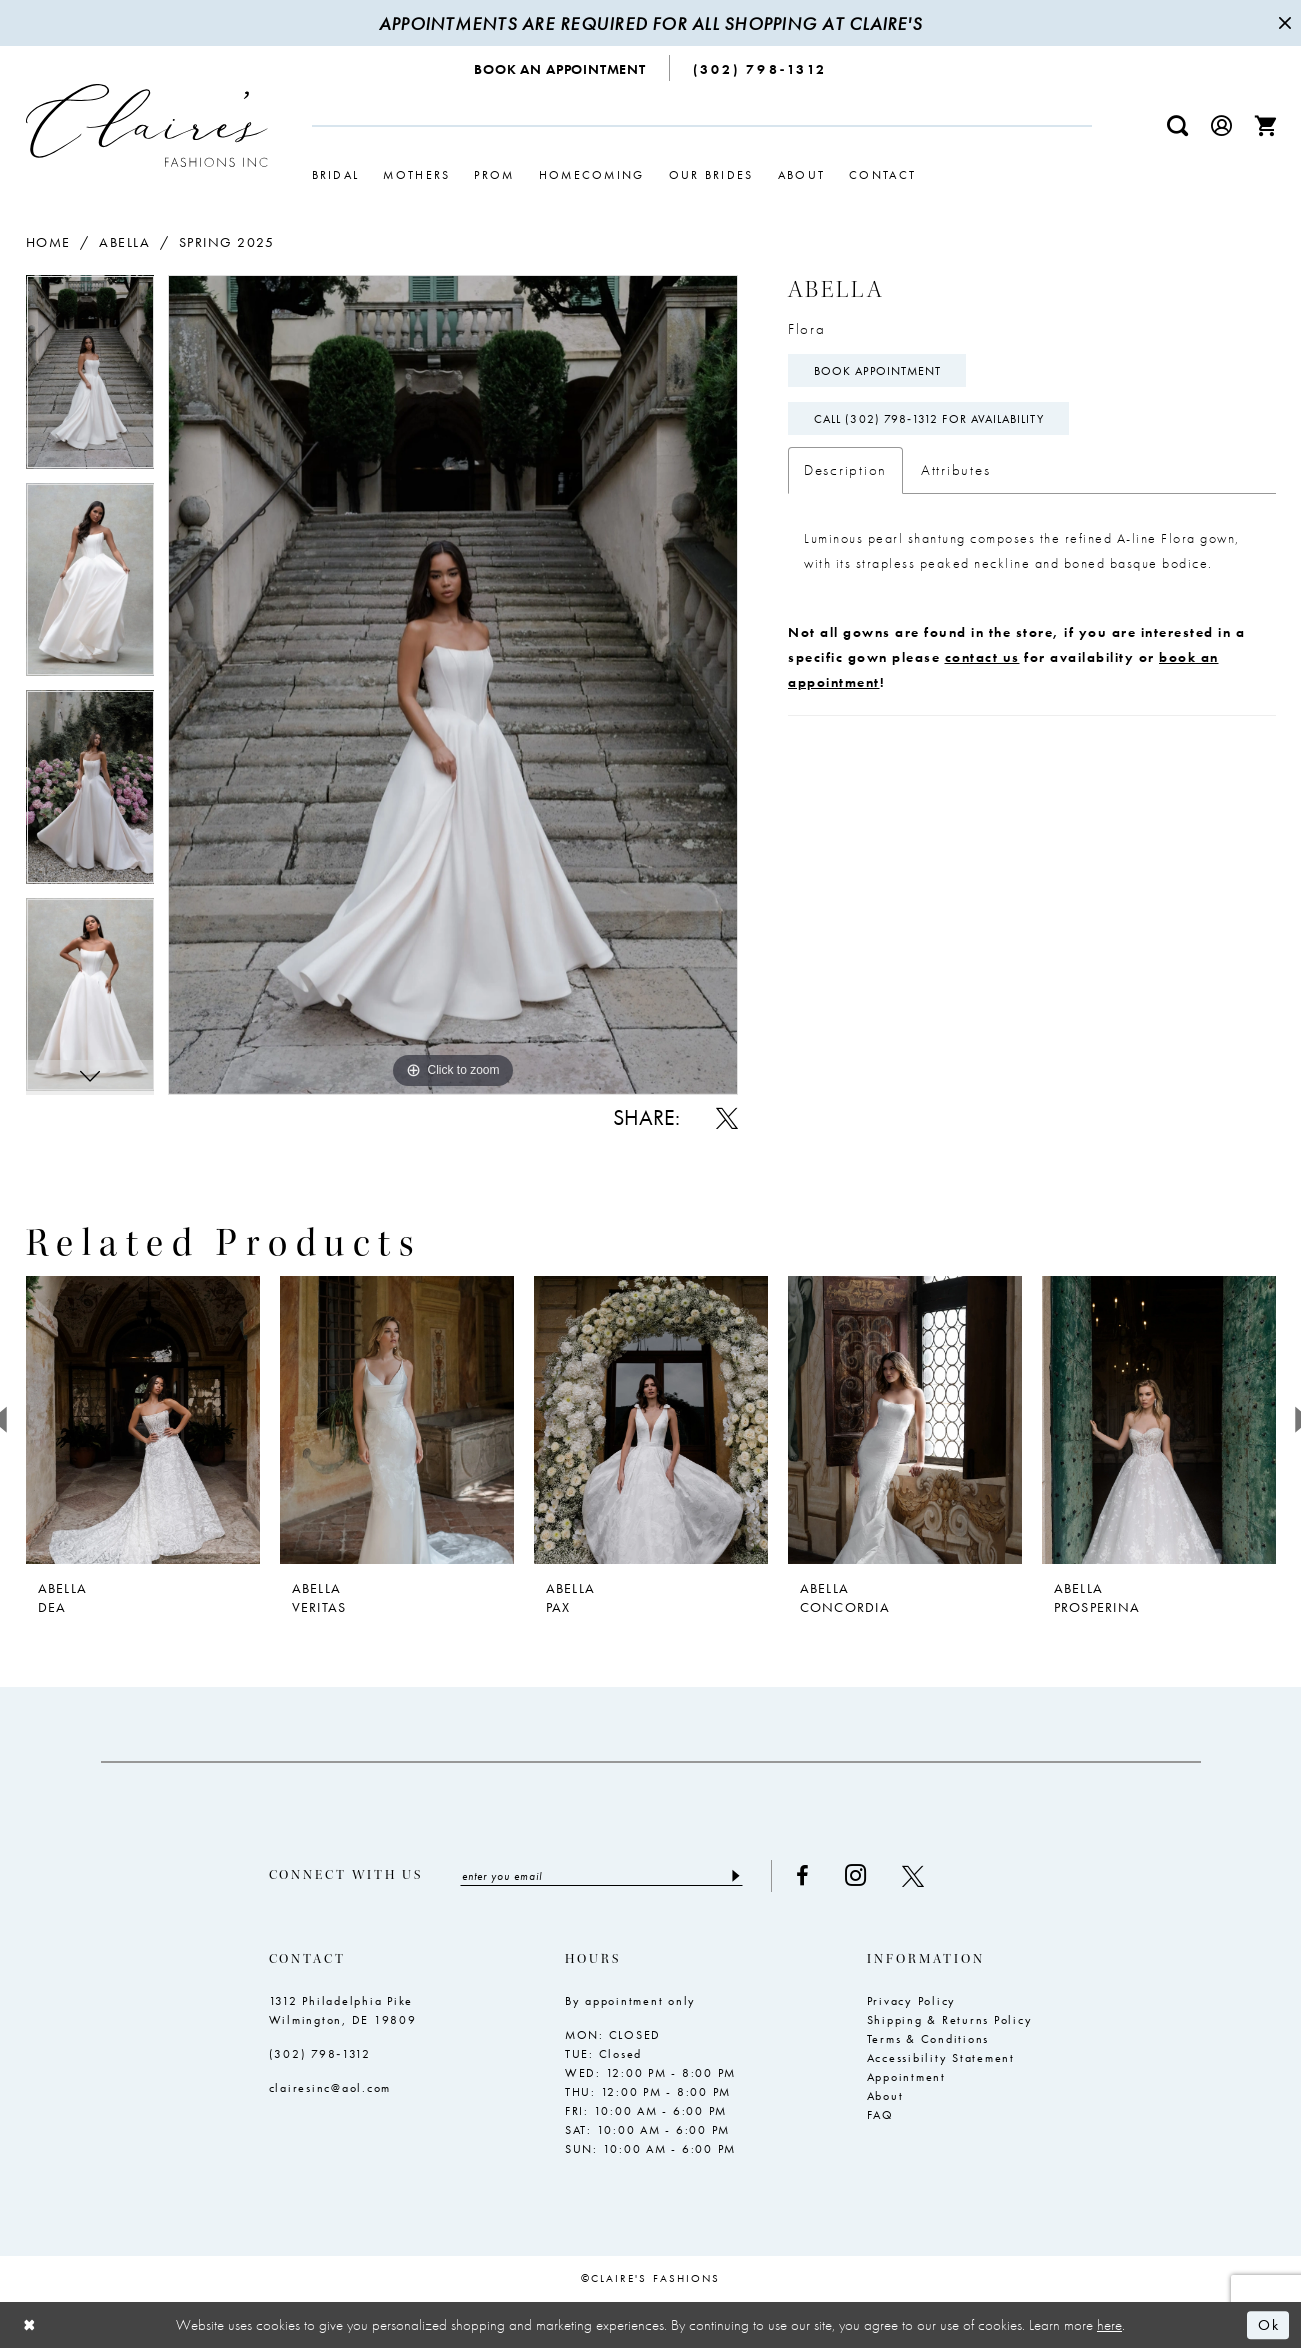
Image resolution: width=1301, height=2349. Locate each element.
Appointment (906, 2077)
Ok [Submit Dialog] (1268, 2325)
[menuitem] (560, 68)
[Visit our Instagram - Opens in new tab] (855, 1875)
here (1109, 2325)
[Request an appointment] (560, 68)
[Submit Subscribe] (735, 1876)
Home (48, 242)
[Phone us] (760, 68)
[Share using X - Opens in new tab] (727, 1118)
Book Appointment (877, 371)
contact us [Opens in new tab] (982, 657)
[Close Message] (1283, 23)
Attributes (955, 470)
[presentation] (143, 1420)
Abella (124, 242)
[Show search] (1177, 125)
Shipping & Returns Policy (950, 2020)
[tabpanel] (90, 379)
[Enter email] (601, 1876)
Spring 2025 (227, 242)
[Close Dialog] (30, 2325)
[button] (1221, 125)
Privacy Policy (912, 2001)
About (885, 2096)
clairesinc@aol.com (330, 2088)
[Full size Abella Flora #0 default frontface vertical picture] (453, 684)
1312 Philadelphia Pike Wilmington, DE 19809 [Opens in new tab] (343, 2010)
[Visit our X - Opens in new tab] (913, 1876)
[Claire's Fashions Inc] (147, 125)
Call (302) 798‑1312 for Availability (929, 419)
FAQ (880, 2115)
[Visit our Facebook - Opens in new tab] (802, 1876)
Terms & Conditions (928, 2039)
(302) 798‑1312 (320, 2054)
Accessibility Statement (941, 2058)
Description (845, 470)
